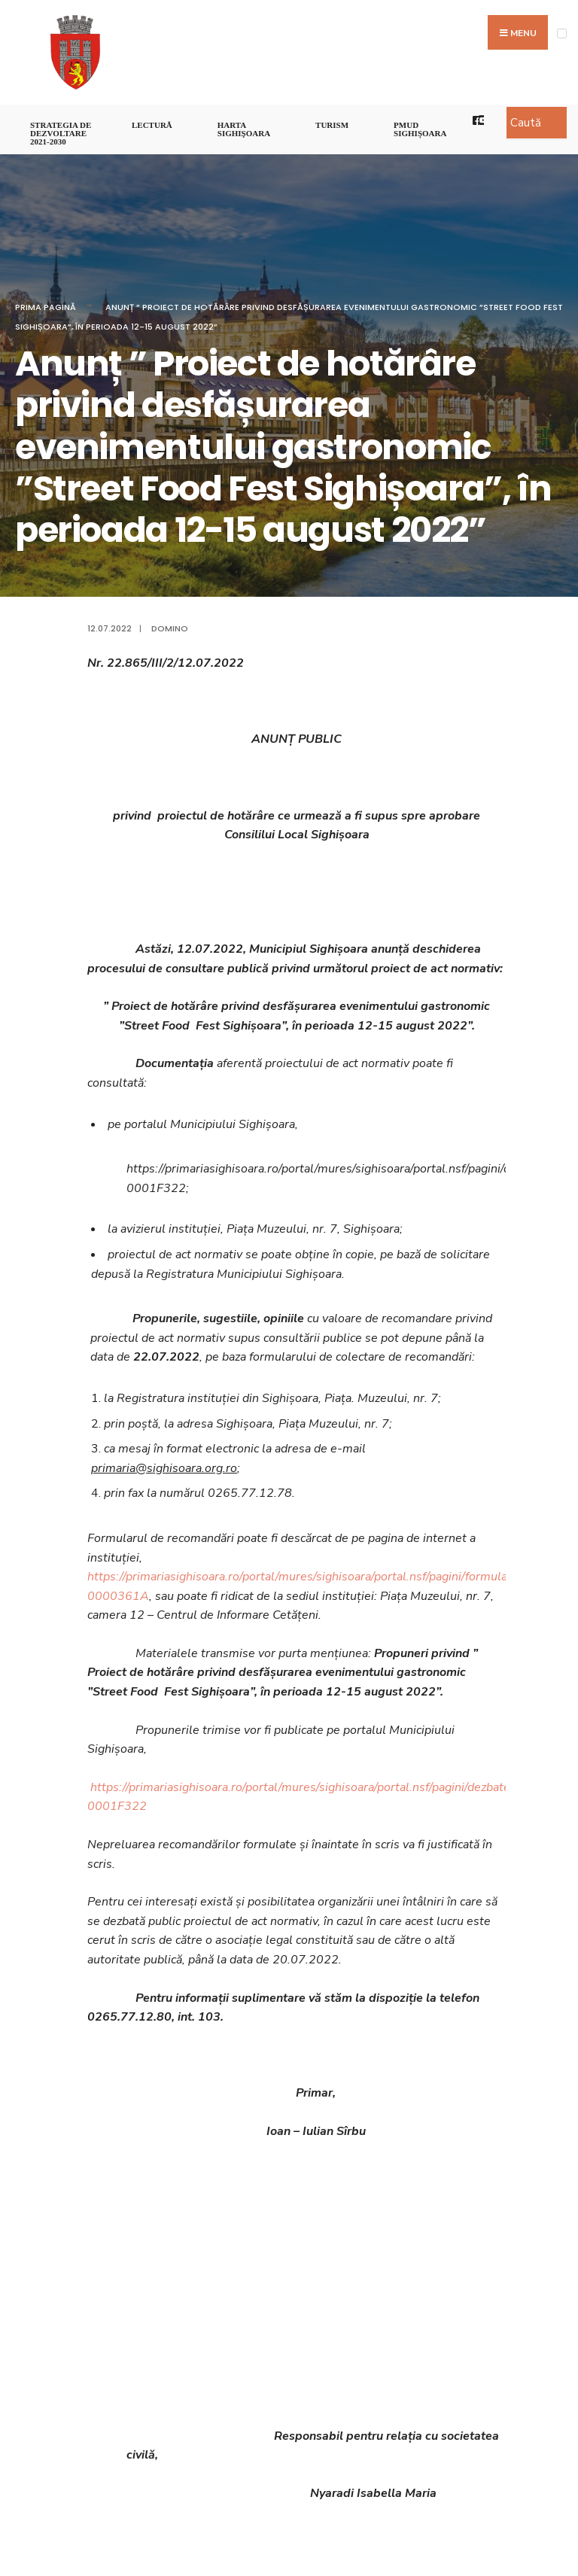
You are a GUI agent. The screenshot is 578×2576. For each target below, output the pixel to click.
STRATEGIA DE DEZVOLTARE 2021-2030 (60, 133)
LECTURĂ (152, 124)
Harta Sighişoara (244, 129)
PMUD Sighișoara (420, 129)
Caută (525, 122)
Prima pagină (45, 307)
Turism (331, 124)
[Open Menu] (562, 33)
